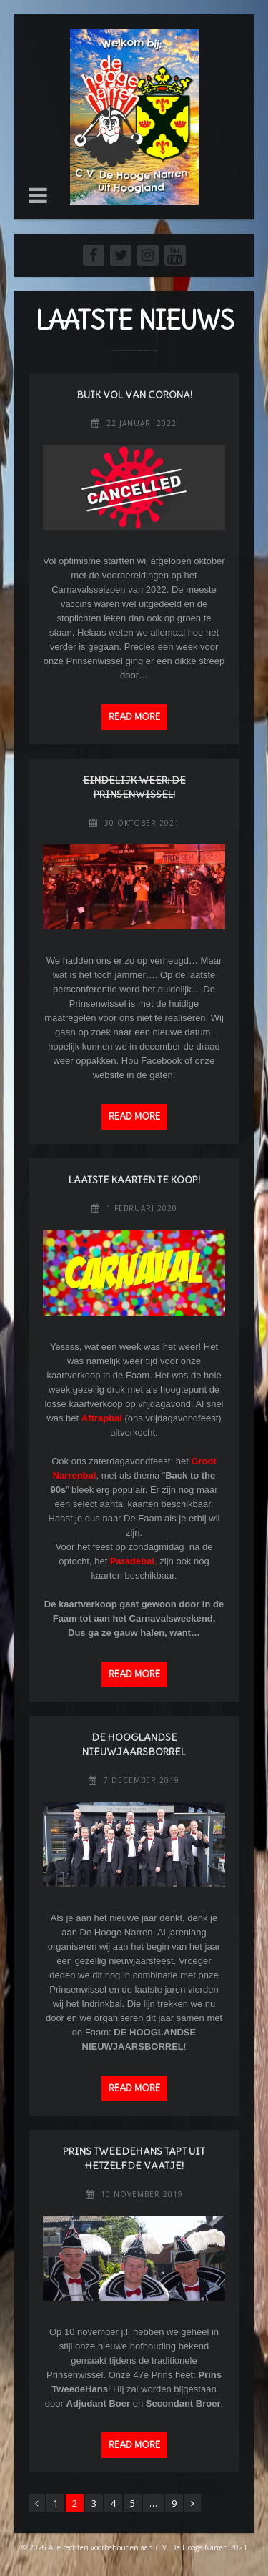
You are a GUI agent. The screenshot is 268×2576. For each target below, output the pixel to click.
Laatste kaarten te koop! (134, 1179)
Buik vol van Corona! (134, 394)
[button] (38, 195)
